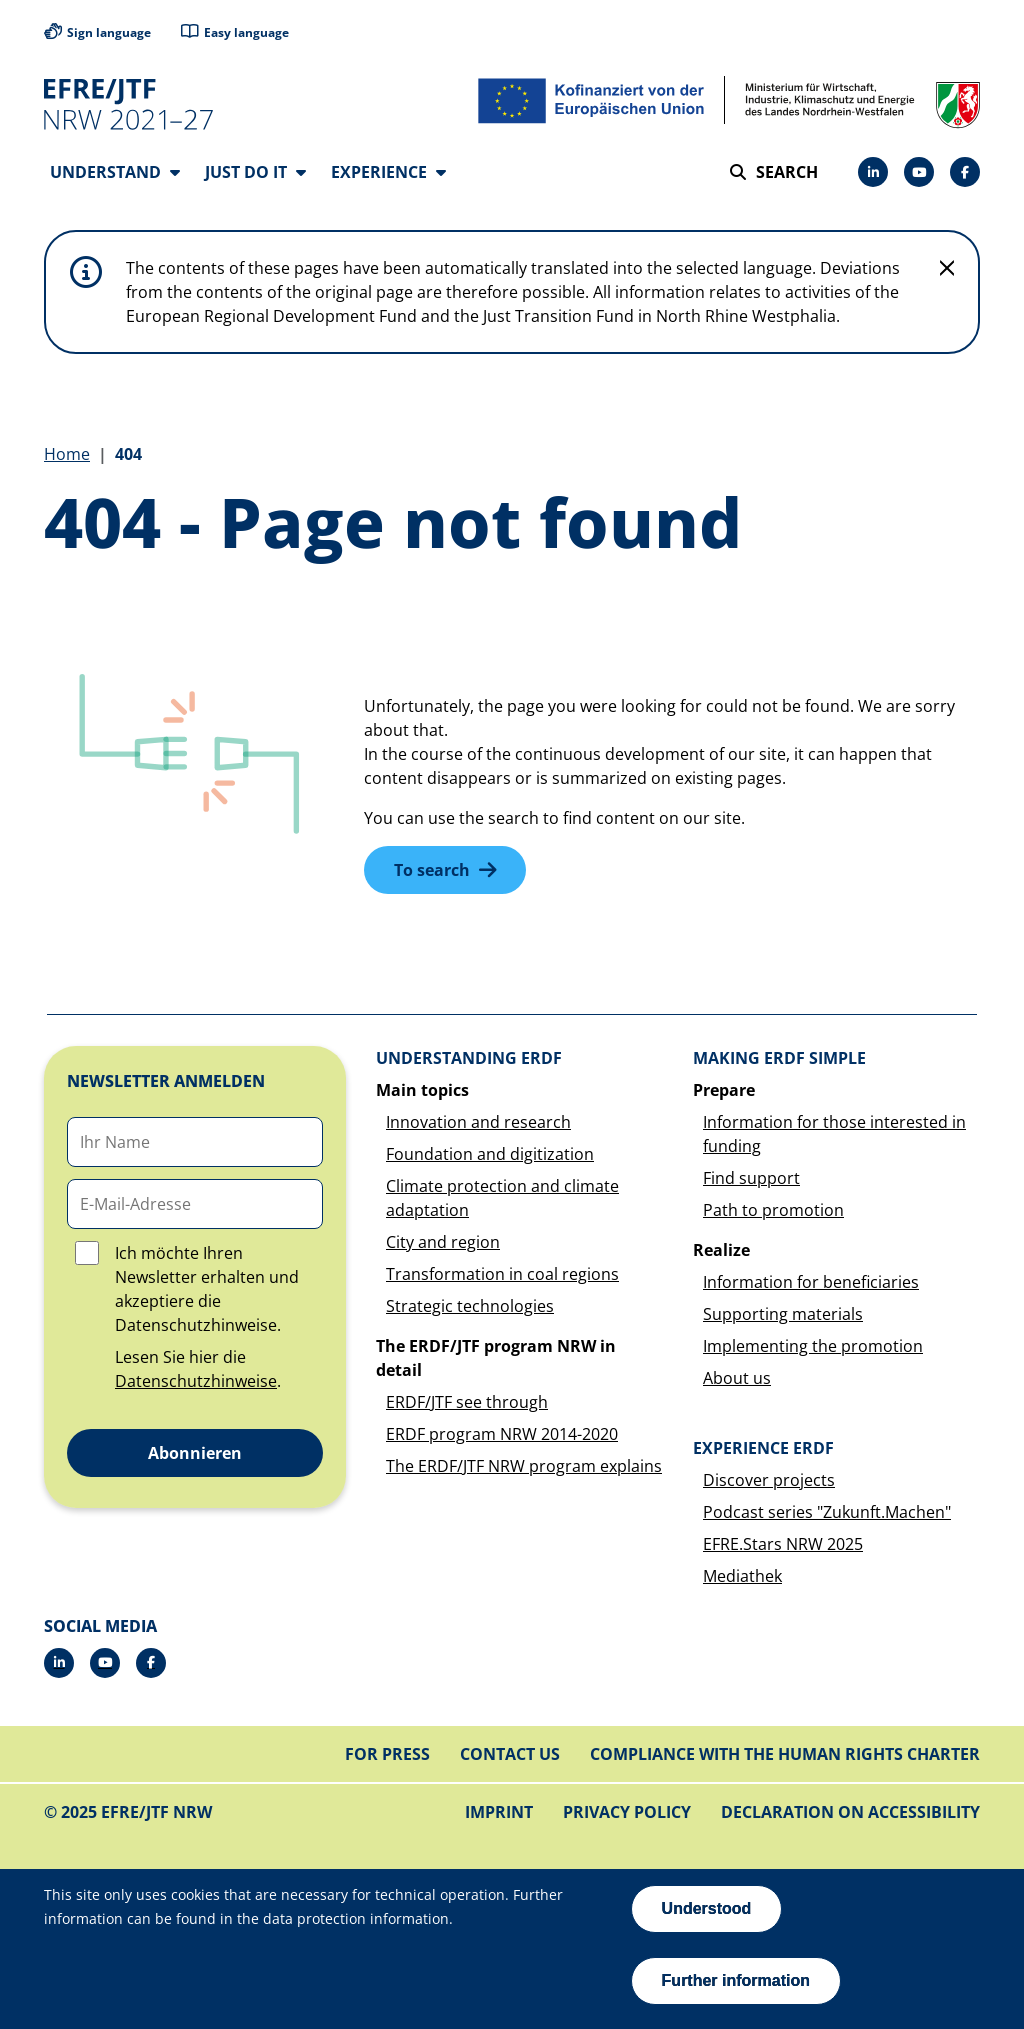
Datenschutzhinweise (196, 1382)
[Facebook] (965, 172)
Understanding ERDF (469, 1059)
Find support (751, 1179)
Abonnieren (195, 1454)
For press (387, 1755)
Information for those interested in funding (834, 1135)
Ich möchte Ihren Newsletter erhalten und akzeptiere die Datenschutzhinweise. (207, 1290)
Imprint (499, 1813)
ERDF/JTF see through (467, 1403)
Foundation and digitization (490, 1155)
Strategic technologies (470, 1307)
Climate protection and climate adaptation (502, 1199)
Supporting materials (783, 1315)
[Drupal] (919, 172)
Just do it (255, 172)
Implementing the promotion (813, 1347)
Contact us (510, 1755)
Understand (115, 172)
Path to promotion (773, 1211)
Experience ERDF (763, 1449)
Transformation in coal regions (502, 1275)
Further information (736, 1980)
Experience (388, 172)
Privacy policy (627, 1813)
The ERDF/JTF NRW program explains (524, 1467)
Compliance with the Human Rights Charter (785, 1755)
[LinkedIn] (873, 172)
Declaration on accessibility (850, 1813)
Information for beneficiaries (811, 1283)
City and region (443, 1243)
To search (432, 871)
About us (737, 1379)
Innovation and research (478, 1123)
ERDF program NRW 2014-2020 (502, 1435)
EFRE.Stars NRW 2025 (783, 1545)
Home (67, 455)
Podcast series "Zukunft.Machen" (827, 1513)
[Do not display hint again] (947, 269)
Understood (707, 1908)
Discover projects (769, 1481)
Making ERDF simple (779, 1059)
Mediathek (742, 1577)
